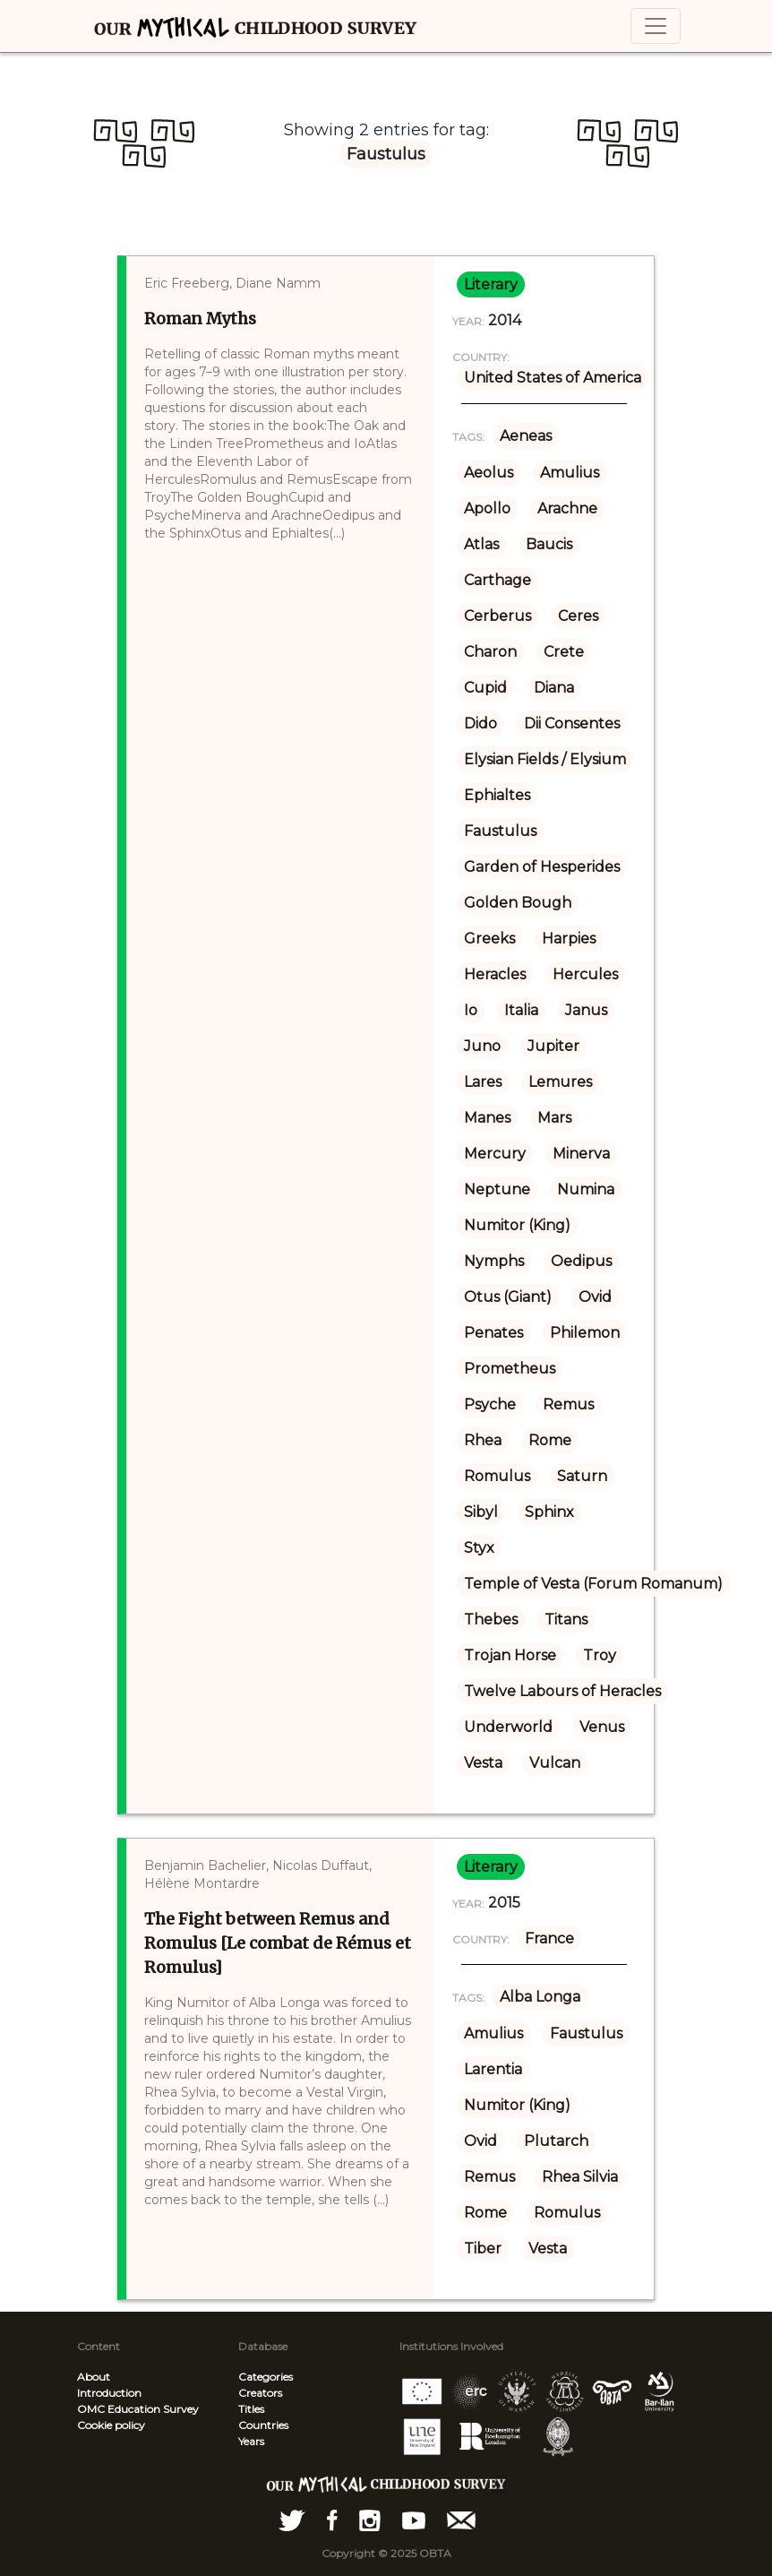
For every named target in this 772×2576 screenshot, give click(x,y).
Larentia (493, 2069)
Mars (554, 1117)
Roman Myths (200, 318)
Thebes (491, 1619)
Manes (487, 1117)
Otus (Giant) (508, 1296)
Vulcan (554, 1762)
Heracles (495, 974)
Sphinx (549, 1512)
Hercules (585, 974)
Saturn (582, 1476)
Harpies (569, 938)
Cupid (485, 687)
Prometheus (509, 1368)
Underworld (508, 1727)
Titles (251, 2409)
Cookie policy (111, 2425)
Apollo (487, 508)
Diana (554, 687)
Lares (483, 1081)
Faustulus (500, 831)
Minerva (581, 1153)
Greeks (489, 938)
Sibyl (481, 1512)
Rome (549, 1440)
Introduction (109, 2392)
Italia (521, 1010)
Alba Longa (540, 1996)
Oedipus (581, 1261)
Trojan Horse (510, 1655)
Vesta (483, 1762)
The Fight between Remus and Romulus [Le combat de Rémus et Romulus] (277, 1942)
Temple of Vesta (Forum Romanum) (593, 1583)
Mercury (495, 1153)
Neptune (497, 1189)
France (549, 1938)
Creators (260, 2392)
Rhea (483, 1440)
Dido (480, 723)
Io (470, 1010)
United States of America (552, 377)
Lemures (560, 1081)
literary (491, 284)
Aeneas (526, 435)
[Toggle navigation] (655, 26)
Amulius (569, 472)
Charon (490, 651)
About (93, 2376)
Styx (479, 1547)
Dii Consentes (572, 723)
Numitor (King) (517, 1225)
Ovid (595, 1296)
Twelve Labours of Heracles (562, 1691)
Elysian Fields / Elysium (545, 759)
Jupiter (553, 1046)
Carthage (497, 580)
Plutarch (556, 2141)
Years (251, 2441)
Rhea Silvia (580, 2176)
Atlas (481, 544)
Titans (566, 1619)
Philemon (585, 1332)
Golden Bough (517, 902)
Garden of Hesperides (542, 866)
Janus (586, 1010)
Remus (568, 1404)
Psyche (490, 1404)
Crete (564, 651)
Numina (585, 1189)
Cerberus (497, 616)
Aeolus (488, 472)
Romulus (497, 1476)
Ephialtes (497, 795)
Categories (265, 2376)
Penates (493, 1332)
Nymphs (494, 1261)
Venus (601, 1727)
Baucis (549, 544)
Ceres (578, 616)
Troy (599, 1655)
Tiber (483, 2248)
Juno (482, 1046)
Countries (263, 2425)
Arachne (567, 508)
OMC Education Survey (138, 2409)
